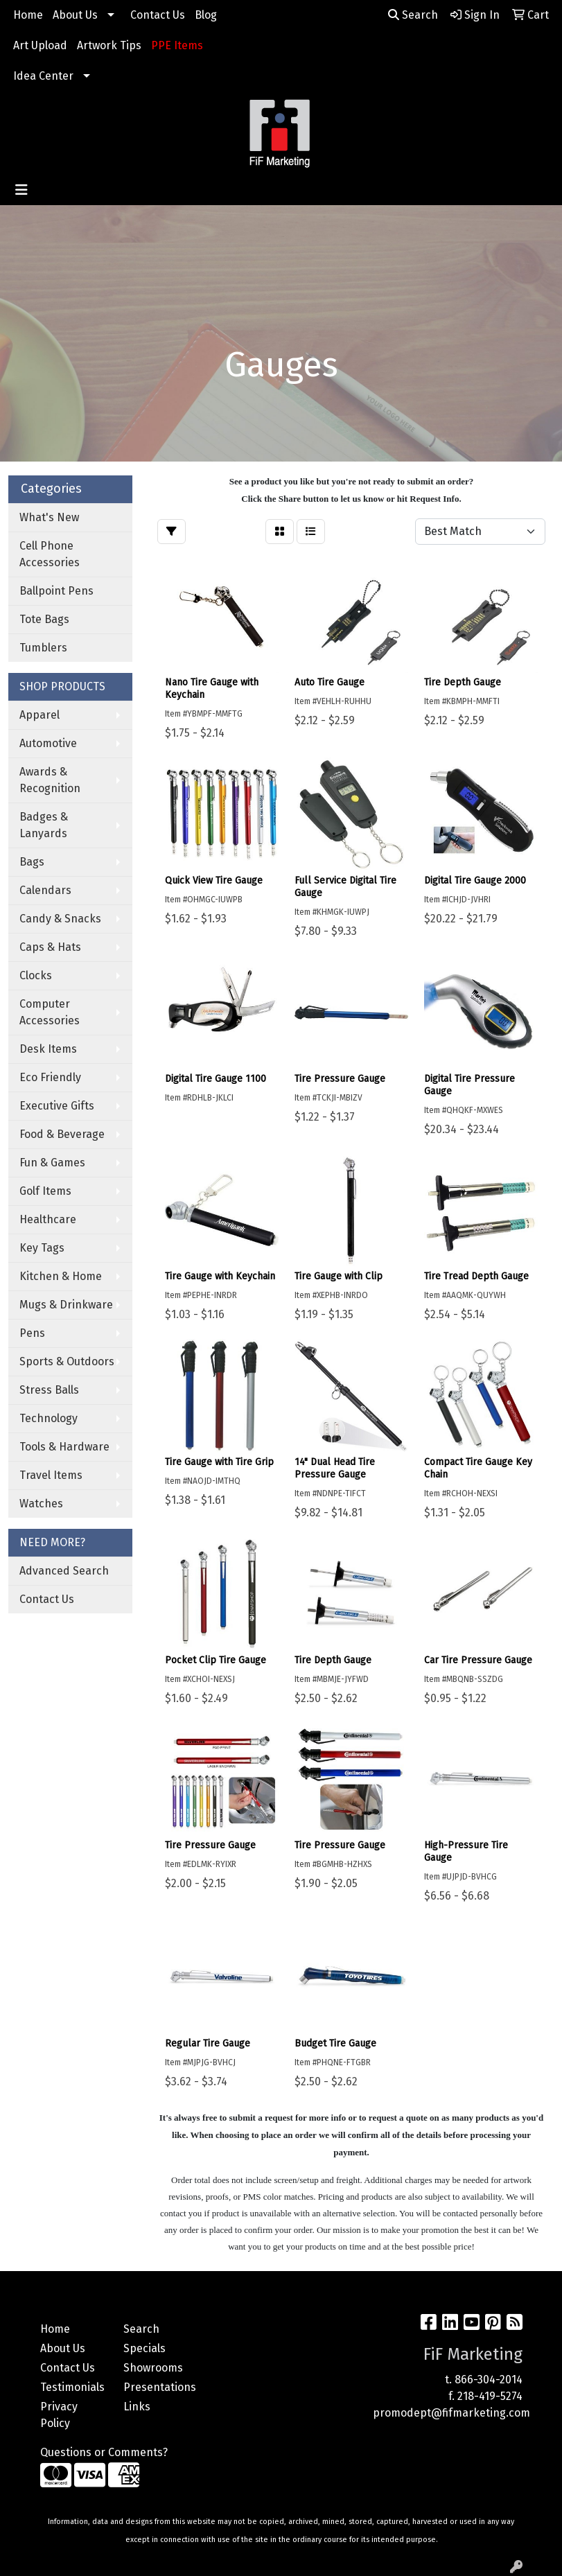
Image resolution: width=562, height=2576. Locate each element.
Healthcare (47, 1219)
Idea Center (43, 75)
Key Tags (41, 1247)
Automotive (48, 743)
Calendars (45, 890)
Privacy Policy (59, 2415)
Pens (32, 1333)
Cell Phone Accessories (49, 554)
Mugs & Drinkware (66, 1304)
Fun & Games (52, 1162)
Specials (144, 2348)
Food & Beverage (62, 1134)
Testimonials (72, 2387)
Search (413, 14)
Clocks (35, 975)
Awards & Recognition (49, 780)
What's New (49, 517)
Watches (41, 1503)
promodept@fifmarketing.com (451, 2412)
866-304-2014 (489, 2379)
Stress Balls (49, 1389)
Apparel (39, 714)
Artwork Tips (109, 45)
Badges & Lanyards (43, 825)
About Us (75, 14)
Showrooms (153, 2367)
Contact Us (157, 14)
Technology (48, 1418)
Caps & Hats (50, 947)
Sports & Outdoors (66, 1361)
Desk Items (48, 1048)
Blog (206, 14)
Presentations (156, 2387)
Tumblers (43, 647)
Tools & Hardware (64, 1446)
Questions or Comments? (104, 2452)
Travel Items (50, 1475)
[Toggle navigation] (21, 190)
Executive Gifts (56, 1105)
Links (136, 2406)
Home (28, 14)
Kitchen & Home (60, 1276)
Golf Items (45, 1191)
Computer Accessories (49, 1012)
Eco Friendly (50, 1077)
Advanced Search (64, 1570)
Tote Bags (44, 619)
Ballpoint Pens (56, 590)
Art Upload (40, 45)
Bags (31, 861)
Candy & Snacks (60, 918)
